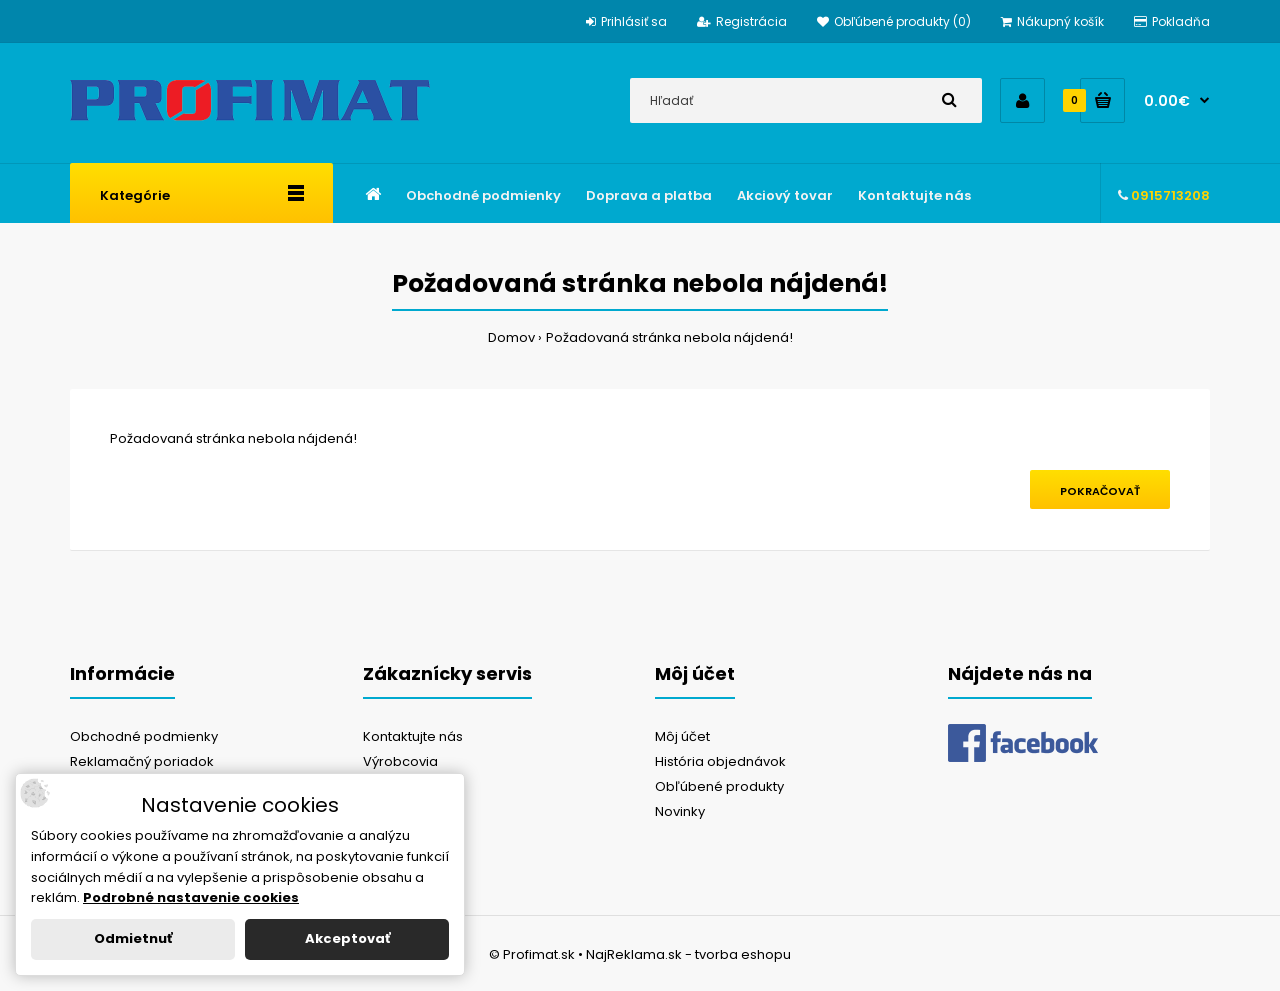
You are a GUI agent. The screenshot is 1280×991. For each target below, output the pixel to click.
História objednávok (720, 761)
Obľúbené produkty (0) (894, 21)
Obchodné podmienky (144, 736)
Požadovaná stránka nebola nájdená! (669, 337)
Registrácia (742, 21)
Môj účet (682, 736)
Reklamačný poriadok (142, 761)
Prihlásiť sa (626, 21)
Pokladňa (1172, 21)
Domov (511, 337)
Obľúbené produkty (719, 786)
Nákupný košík (1052, 21)
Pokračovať (1100, 491)
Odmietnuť (133, 938)
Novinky (680, 811)
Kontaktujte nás (413, 736)
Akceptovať (347, 938)
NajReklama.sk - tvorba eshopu (688, 954)
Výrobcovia (400, 761)
